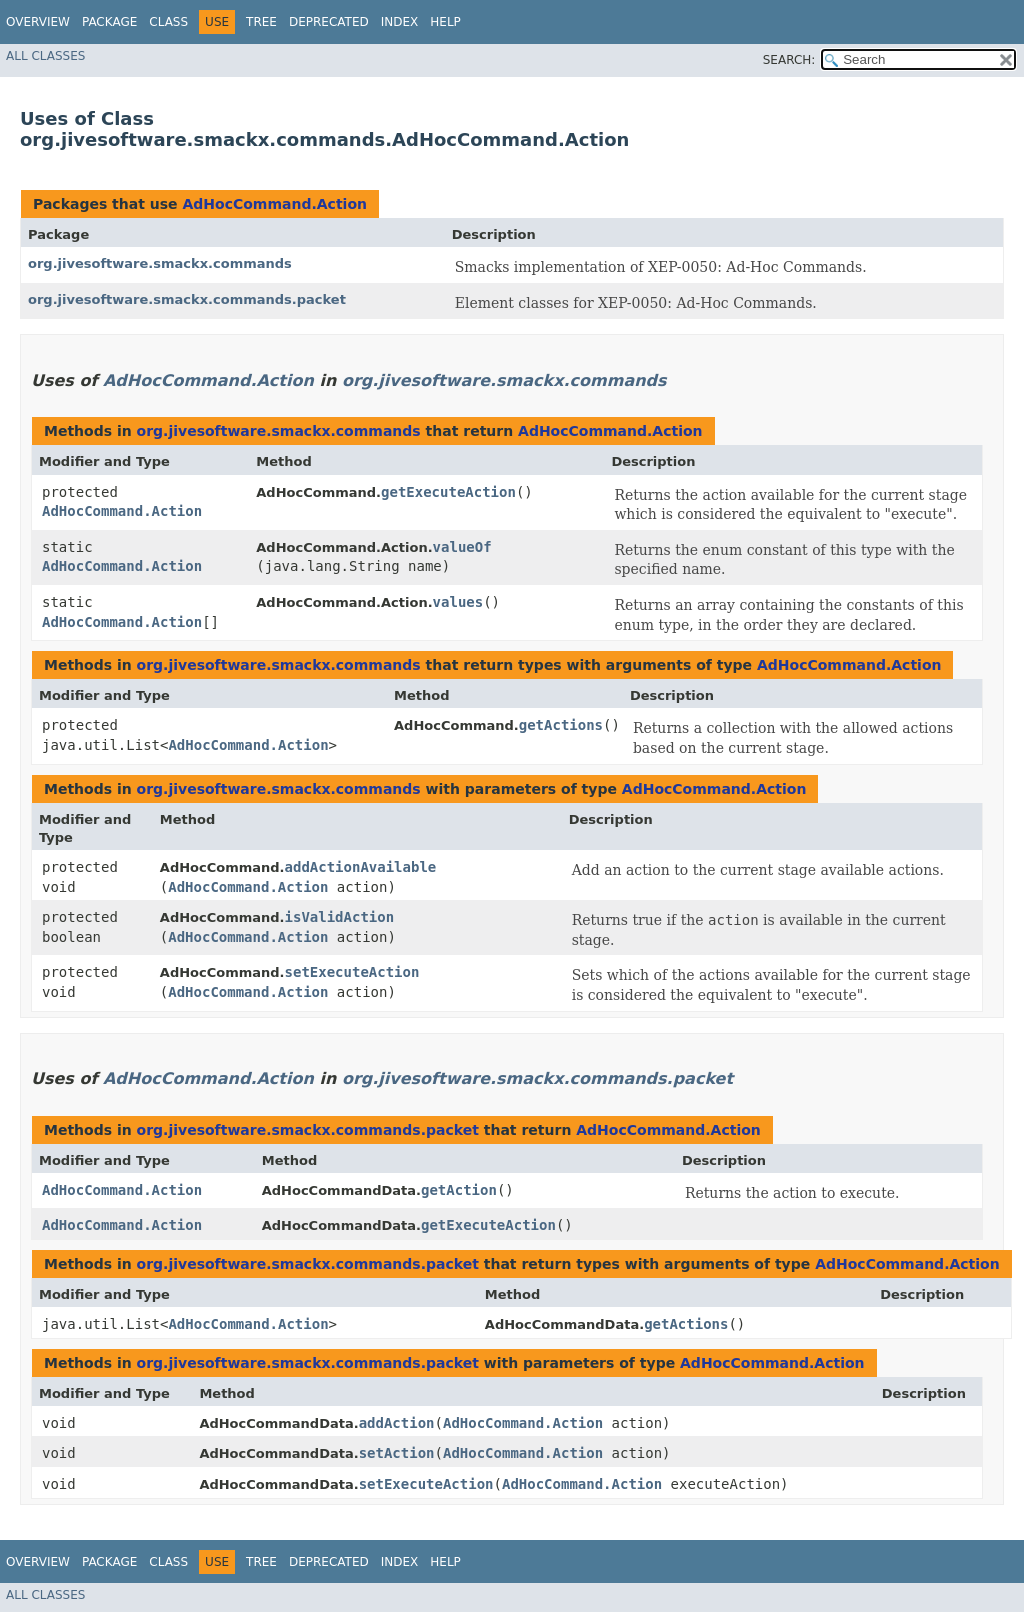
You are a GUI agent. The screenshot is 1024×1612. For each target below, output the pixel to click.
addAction (397, 1423)
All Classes (45, 56)
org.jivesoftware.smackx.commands (160, 263)
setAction (397, 1453)
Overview (38, 22)
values (458, 602)
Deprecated (329, 22)
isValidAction (340, 917)
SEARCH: (789, 60)
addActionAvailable (361, 867)
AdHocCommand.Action (274, 204)
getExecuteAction (448, 492)
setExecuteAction (352, 972)
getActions (561, 725)
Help (445, 22)
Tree (261, 22)
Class (168, 22)
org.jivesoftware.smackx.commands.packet (187, 299)
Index (400, 22)
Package (109, 22)
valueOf (462, 547)
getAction (459, 1190)
